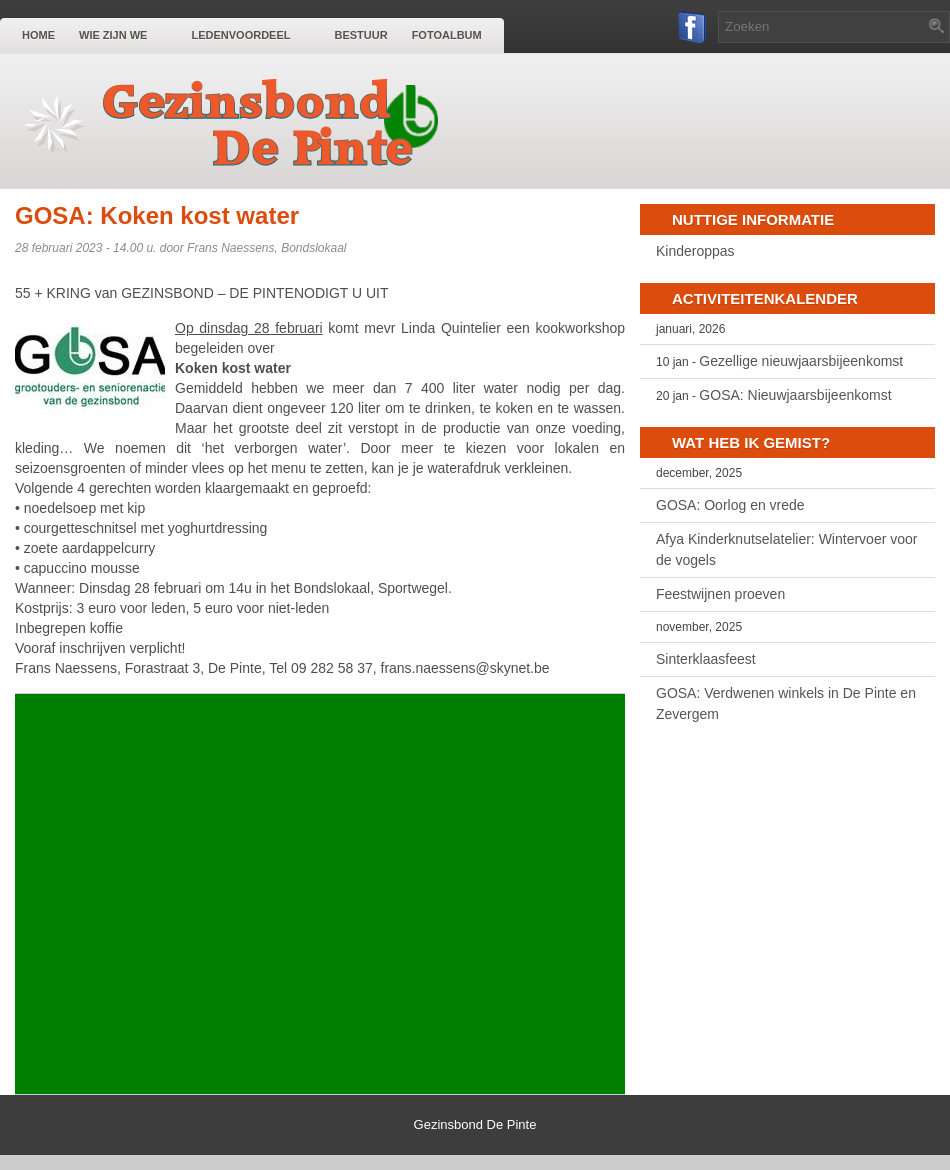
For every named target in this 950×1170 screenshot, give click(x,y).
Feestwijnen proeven (720, 594)
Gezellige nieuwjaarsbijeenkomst (801, 361)
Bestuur (360, 35)
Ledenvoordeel (250, 34)
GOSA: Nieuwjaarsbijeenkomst (795, 395)
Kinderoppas (695, 251)
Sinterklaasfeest (706, 659)
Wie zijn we (123, 34)
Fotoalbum (447, 35)
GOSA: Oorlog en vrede (730, 505)
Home (38, 35)
